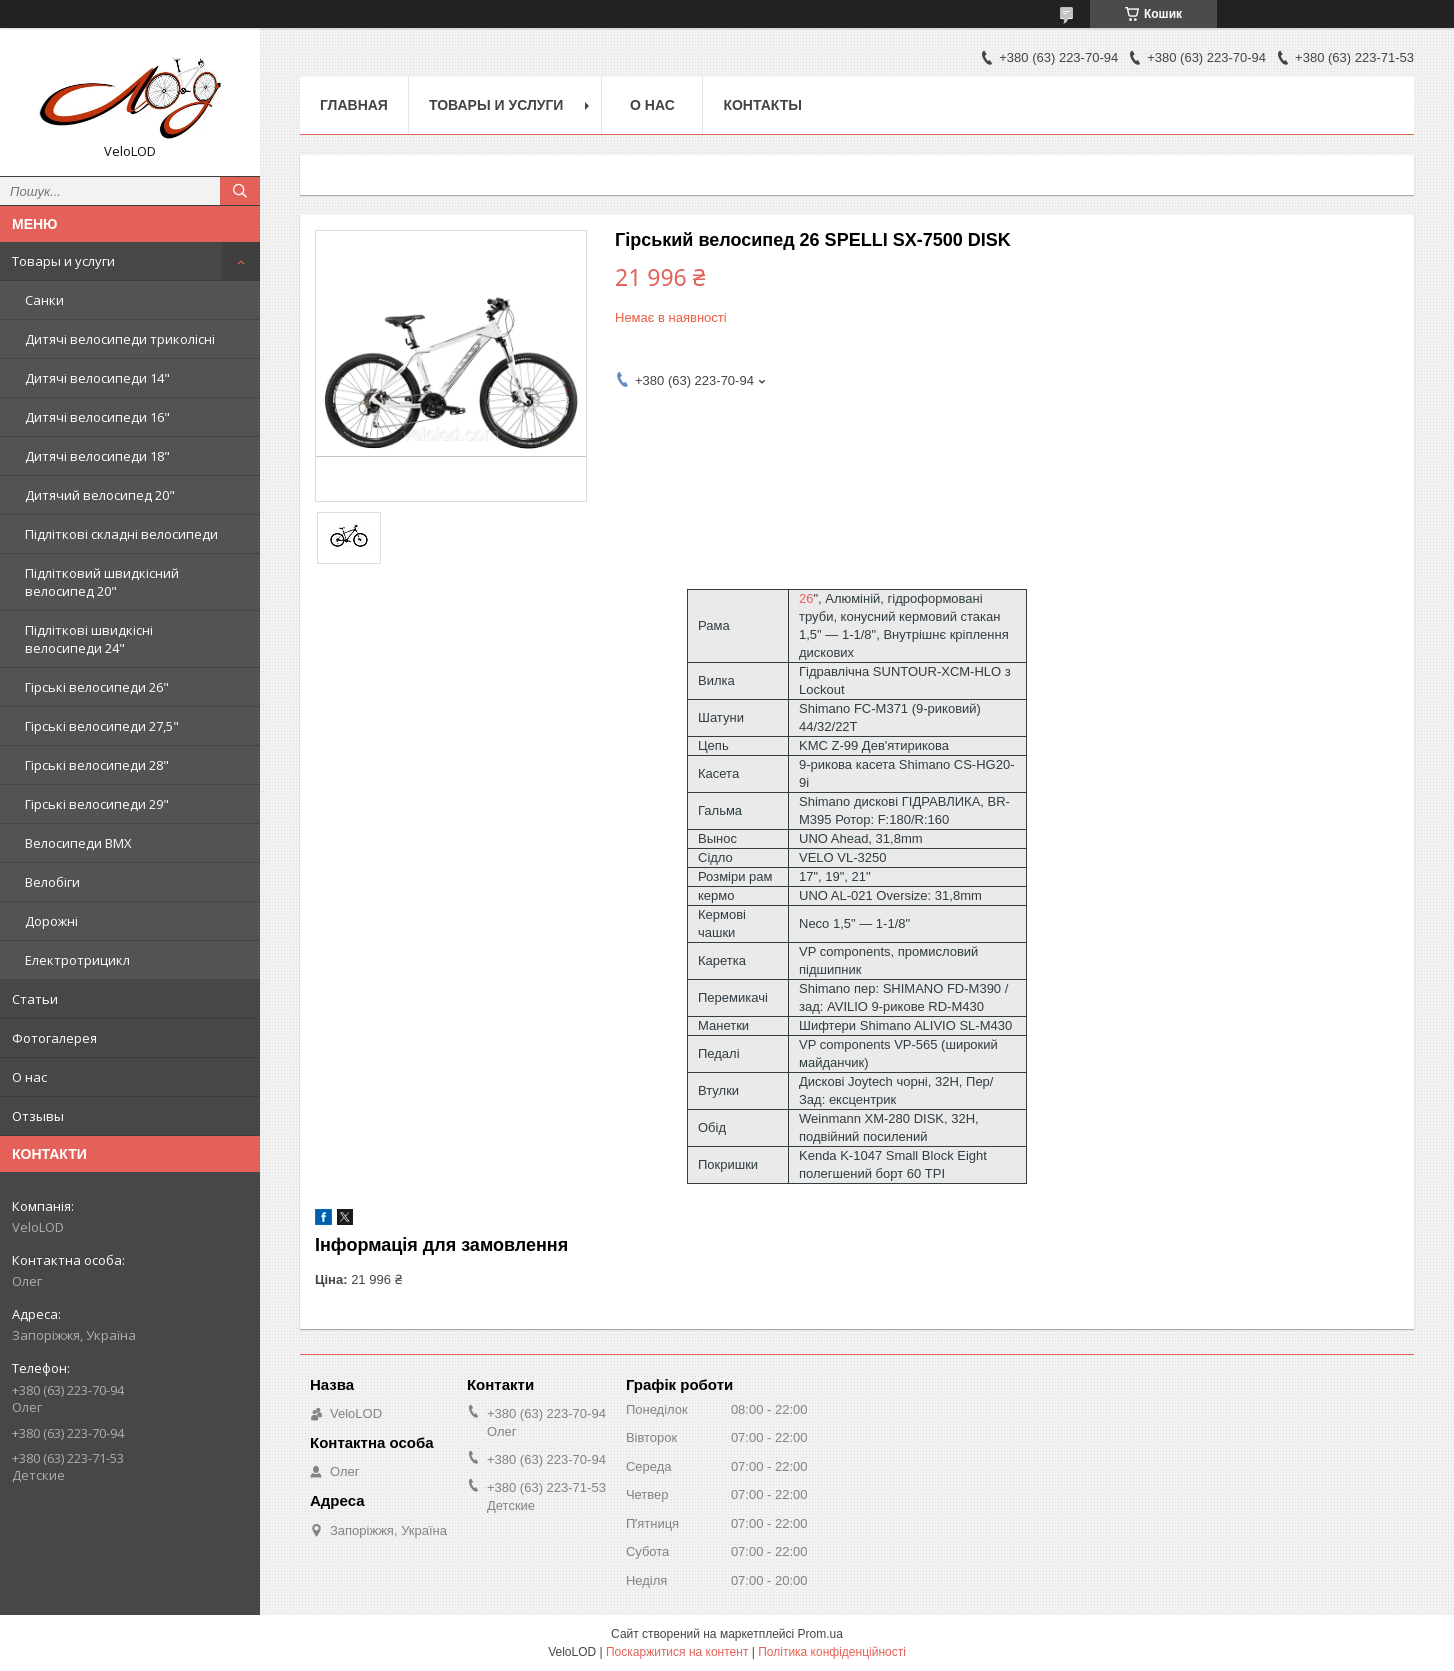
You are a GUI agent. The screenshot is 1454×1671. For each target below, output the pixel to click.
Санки (44, 300)
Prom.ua (820, 1634)
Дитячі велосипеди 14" (97, 378)
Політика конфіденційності (832, 1652)
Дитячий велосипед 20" (100, 495)
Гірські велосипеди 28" (97, 765)
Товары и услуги (63, 261)
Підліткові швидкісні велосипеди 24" (89, 639)
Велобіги (52, 882)
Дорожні (51, 921)
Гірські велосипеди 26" (97, 687)
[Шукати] (240, 191)
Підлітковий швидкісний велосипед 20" (102, 582)
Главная (354, 105)
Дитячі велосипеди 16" (97, 417)
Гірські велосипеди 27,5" (102, 726)
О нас (29, 1077)
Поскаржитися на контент (677, 1652)
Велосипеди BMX (78, 843)
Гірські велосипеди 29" (97, 804)
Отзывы (38, 1116)
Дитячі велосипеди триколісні (120, 339)
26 (806, 598)
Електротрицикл (77, 960)
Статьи (35, 999)
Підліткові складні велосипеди (121, 534)
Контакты (762, 105)
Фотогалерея (54, 1038)
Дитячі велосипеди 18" (97, 456)
